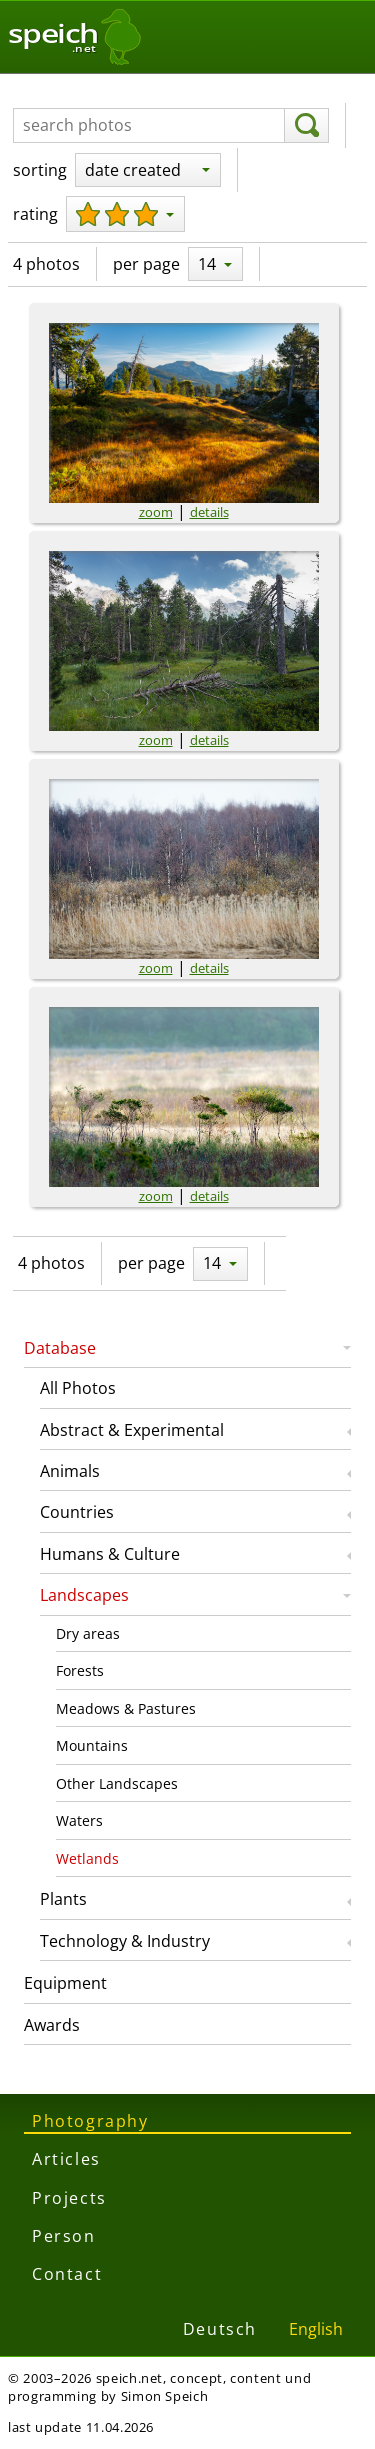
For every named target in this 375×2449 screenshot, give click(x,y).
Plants (63, 1899)
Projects (69, 2198)
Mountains (92, 1745)
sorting (40, 170)
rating (35, 214)
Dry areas (88, 1633)
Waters (79, 1820)
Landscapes (84, 1595)
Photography (90, 2121)
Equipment (65, 1983)
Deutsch (220, 2329)
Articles (66, 2159)
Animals (70, 1471)
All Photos (78, 1388)
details (209, 512)
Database (60, 1348)
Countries (77, 1512)
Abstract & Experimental (132, 1430)
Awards (52, 2025)
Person (64, 2236)
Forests (80, 1670)
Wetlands (87, 1858)
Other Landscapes (117, 1783)
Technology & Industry (125, 1941)
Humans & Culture (110, 1554)
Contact (67, 2274)
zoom (156, 512)
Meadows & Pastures (126, 1708)
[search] (306, 126)
